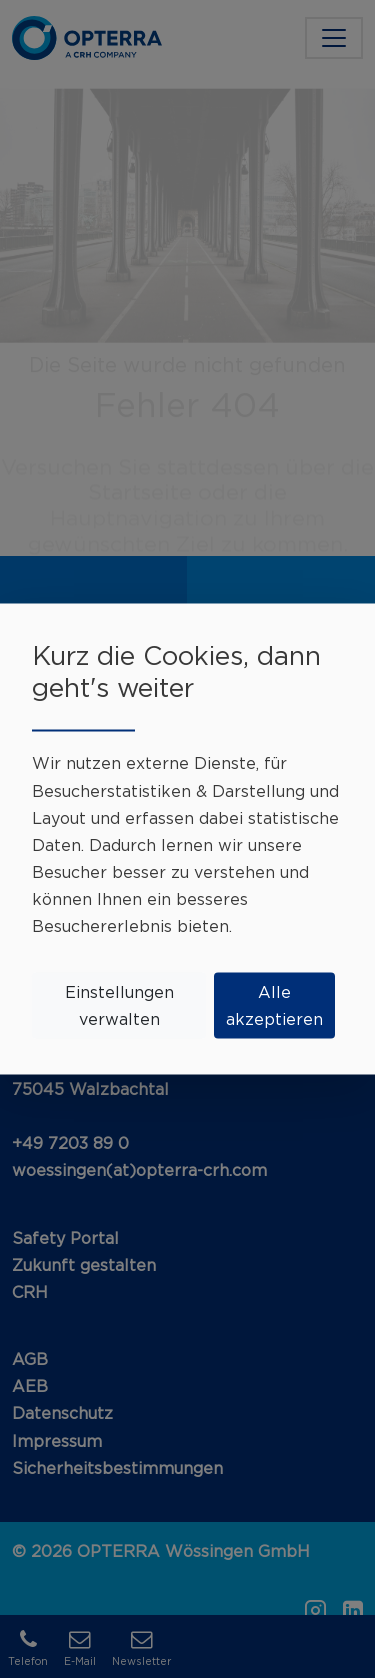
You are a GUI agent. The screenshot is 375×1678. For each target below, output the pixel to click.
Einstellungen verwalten (119, 1004)
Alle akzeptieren (274, 1004)
